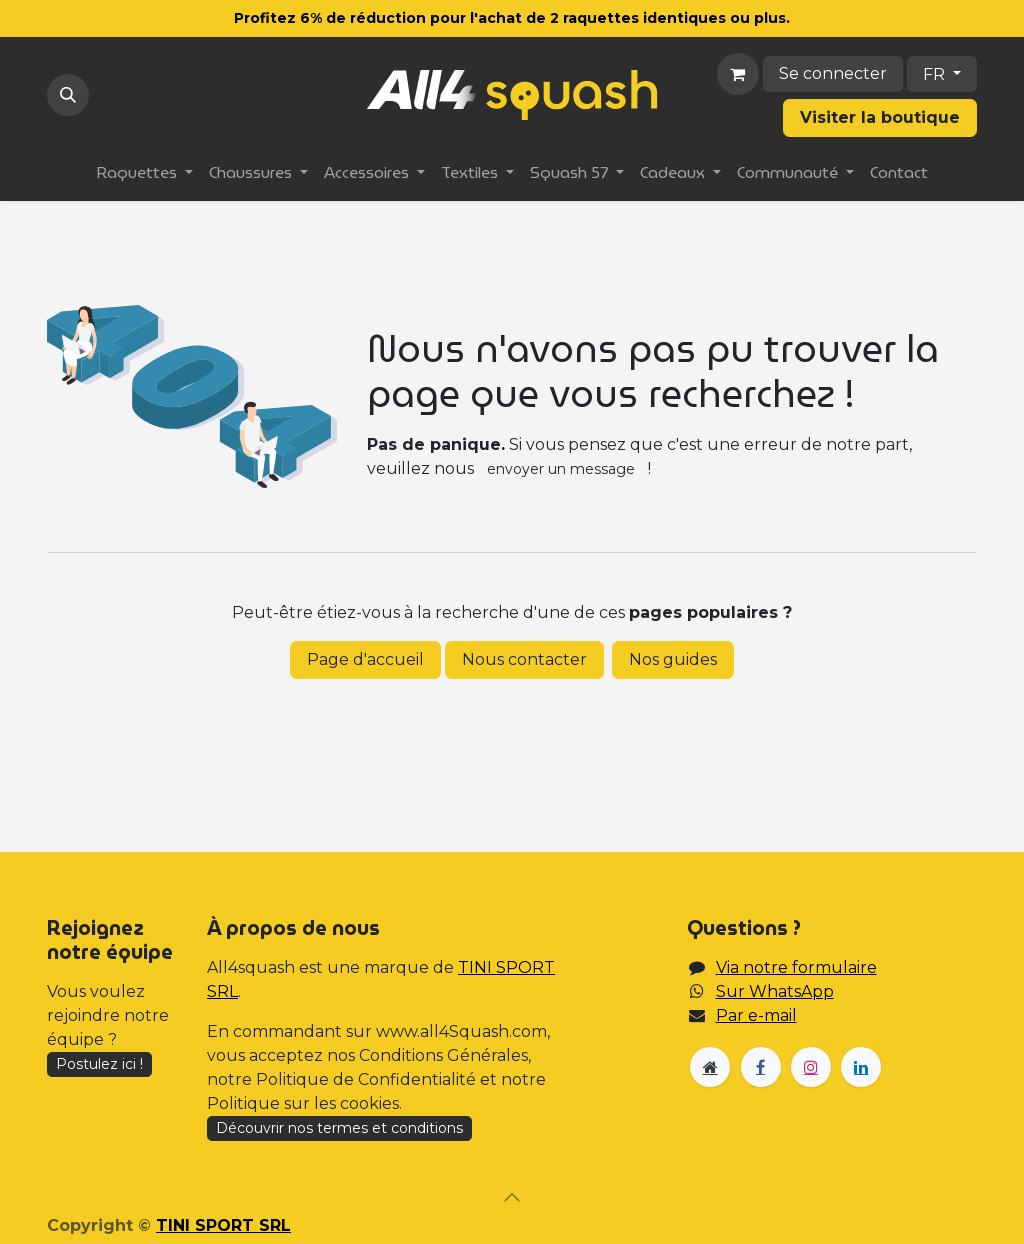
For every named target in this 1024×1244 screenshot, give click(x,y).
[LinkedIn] (861, 1067)
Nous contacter (524, 659)
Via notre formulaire (796, 967)
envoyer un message (561, 469)
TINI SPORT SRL (223, 1225)
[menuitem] (144, 173)
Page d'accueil (365, 659)
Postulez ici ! (99, 1064)
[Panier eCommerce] (738, 74)
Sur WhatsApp (775, 991)
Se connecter (833, 73)
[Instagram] (811, 1067)
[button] (68, 95)
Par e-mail (756, 1015)
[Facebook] (761, 1067)
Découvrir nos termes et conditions (339, 1128)
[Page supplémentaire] (710, 1067)
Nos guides (673, 659)
